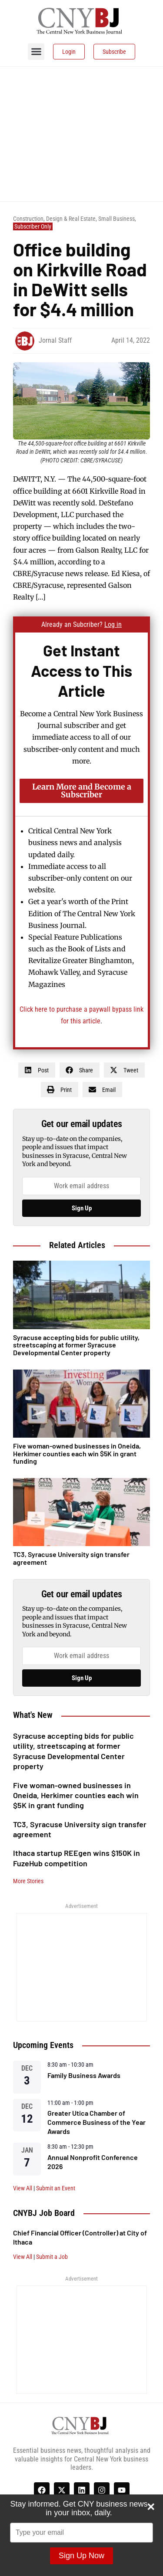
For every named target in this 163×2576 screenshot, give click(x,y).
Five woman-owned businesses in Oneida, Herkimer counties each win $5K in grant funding (76, 1795)
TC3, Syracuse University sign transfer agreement (71, 1558)
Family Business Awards (83, 2075)
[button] (36, 51)
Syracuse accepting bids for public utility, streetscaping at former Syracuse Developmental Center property (73, 1751)
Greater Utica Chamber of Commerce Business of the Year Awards (96, 2122)
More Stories (28, 1881)
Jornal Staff (55, 340)
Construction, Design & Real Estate (54, 218)
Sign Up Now (81, 2555)
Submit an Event (55, 2188)
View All (22, 2188)
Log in (113, 624)
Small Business (116, 218)
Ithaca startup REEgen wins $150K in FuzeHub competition (76, 1858)
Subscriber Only (32, 226)
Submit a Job (52, 2256)
